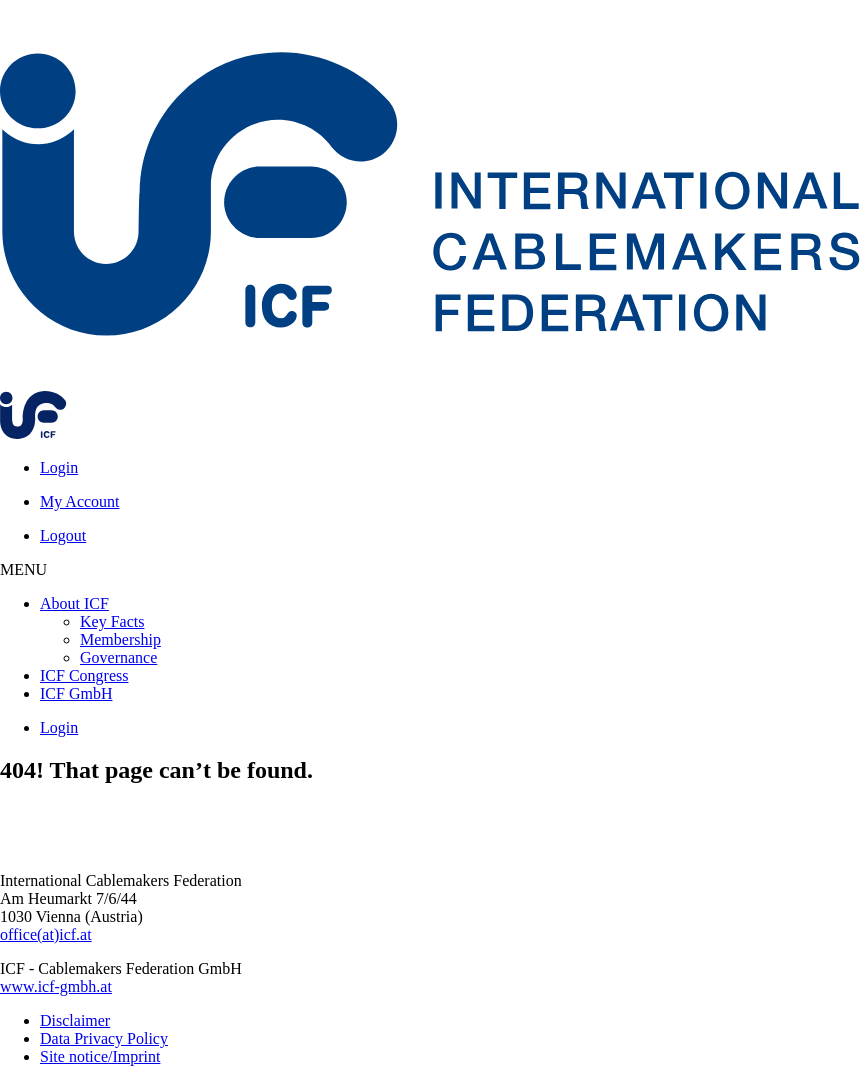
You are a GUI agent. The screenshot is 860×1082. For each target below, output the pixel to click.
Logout (63, 535)
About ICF (74, 603)
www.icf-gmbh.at (56, 986)
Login (59, 467)
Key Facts (112, 621)
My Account (80, 501)
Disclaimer (75, 1020)
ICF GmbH (76, 693)
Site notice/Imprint (100, 1056)
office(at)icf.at (46, 934)
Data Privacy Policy (104, 1038)
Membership (120, 639)
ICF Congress (84, 675)
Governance (118, 657)
